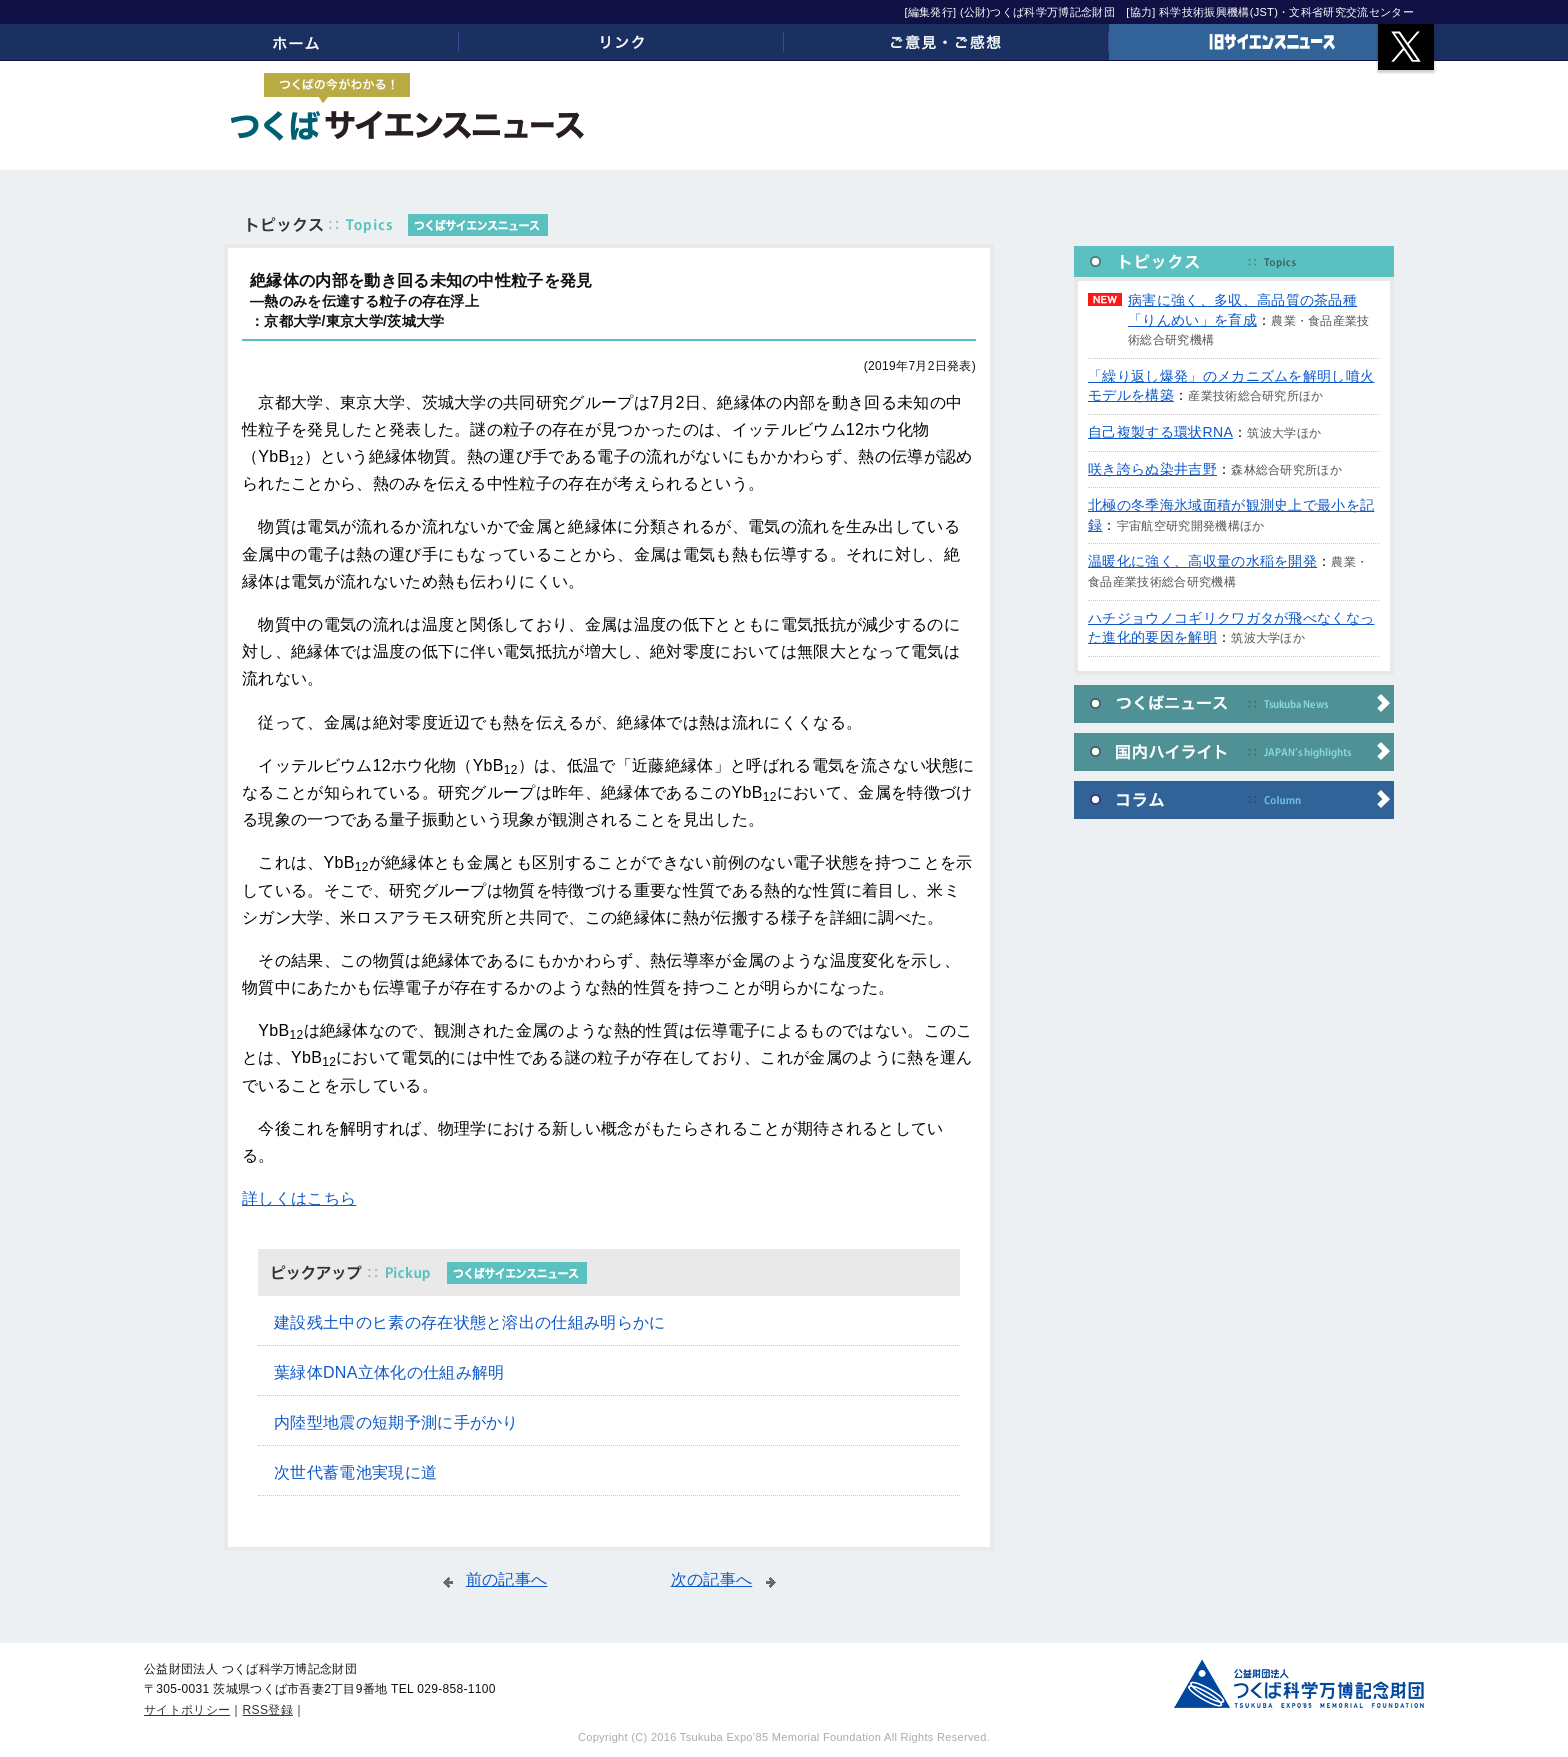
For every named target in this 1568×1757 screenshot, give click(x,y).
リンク (621, 42)
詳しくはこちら (299, 1198)
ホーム (296, 42)
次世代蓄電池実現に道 (355, 1472)
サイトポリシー (187, 1710)
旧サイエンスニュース (1271, 42)
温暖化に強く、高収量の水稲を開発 (1202, 561)
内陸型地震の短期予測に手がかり (396, 1422)
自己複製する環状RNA (1160, 432)
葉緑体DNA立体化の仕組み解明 (389, 1372)
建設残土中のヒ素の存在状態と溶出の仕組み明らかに (470, 1322)
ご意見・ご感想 (946, 42)
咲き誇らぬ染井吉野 (1152, 469)
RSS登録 (268, 1710)
